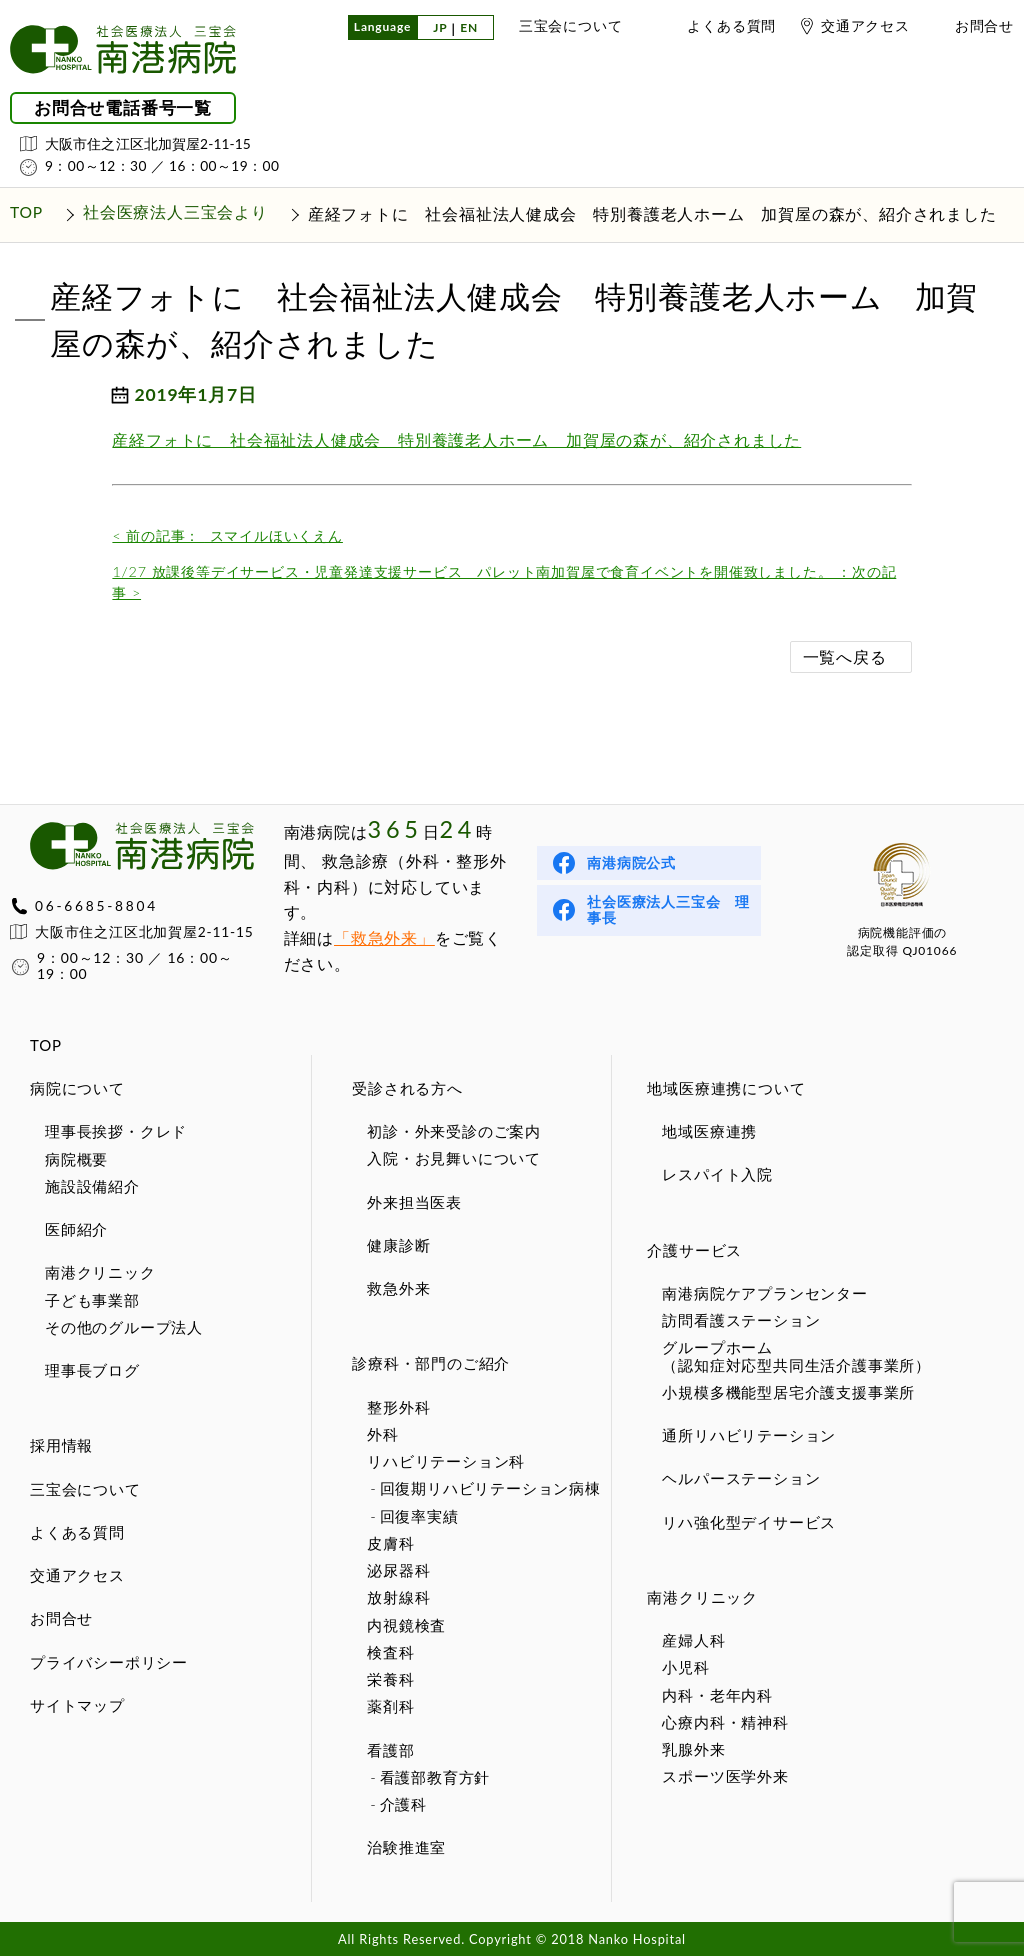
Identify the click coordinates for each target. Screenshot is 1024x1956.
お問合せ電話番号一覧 (123, 108)
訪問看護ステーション (741, 1320)
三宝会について (571, 25)
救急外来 (398, 1288)
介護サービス (694, 1250)
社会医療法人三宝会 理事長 (668, 909)
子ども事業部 (92, 1300)
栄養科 (390, 1679)
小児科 (685, 1667)
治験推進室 (406, 1847)
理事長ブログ (92, 1370)
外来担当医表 (414, 1202)
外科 (383, 1434)
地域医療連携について (726, 1088)
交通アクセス (865, 25)
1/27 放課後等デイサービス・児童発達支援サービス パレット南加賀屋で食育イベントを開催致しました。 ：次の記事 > (504, 582)
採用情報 (61, 1445)
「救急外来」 (384, 937)
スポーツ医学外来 (725, 1776)
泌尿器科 (398, 1570)
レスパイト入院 (717, 1174)
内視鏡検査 (406, 1625)
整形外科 (398, 1407)
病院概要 (76, 1159)
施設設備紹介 (92, 1186)
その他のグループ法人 (124, 1327)
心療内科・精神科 (725, 1722)
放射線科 (398, 1597)
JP (440, 28)
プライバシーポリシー (109, 1662)
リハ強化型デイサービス (749, 1522)
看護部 (390, 1750)
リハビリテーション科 (446, 1461)
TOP (46, 1045)
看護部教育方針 (435, 1777)
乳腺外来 (693, 1749)
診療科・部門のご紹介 (431, 1363)
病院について (77, 1088)
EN (469, 28)
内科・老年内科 (717, 1695)
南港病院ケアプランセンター (764, 1293)
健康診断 (398, 1245)
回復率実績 (419, 1516)
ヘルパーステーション (741, 1478)
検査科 (390, 1652)
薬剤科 (390, 1706)
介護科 (403, 1804)
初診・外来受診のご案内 (454, 1131)
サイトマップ (77, 1705)
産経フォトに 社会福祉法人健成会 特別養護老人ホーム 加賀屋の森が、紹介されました (456, 439)
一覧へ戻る (845, 656)
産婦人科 (693, 1640)
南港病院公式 (631, 862)
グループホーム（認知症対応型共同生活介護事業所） (796, 1355)
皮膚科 (390, 1543)
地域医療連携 (709, 1131)
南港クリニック (100, 1272)
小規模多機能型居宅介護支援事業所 (788, 1392)
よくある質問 (731, 25)
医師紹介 (76, 1229)
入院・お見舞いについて (454, 1158)
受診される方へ (407, 1088)
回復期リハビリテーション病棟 (490, 1488)
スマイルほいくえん (227, 535)
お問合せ (984, 25)
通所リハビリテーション (749, 1435)
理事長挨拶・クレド (116, 1131)
